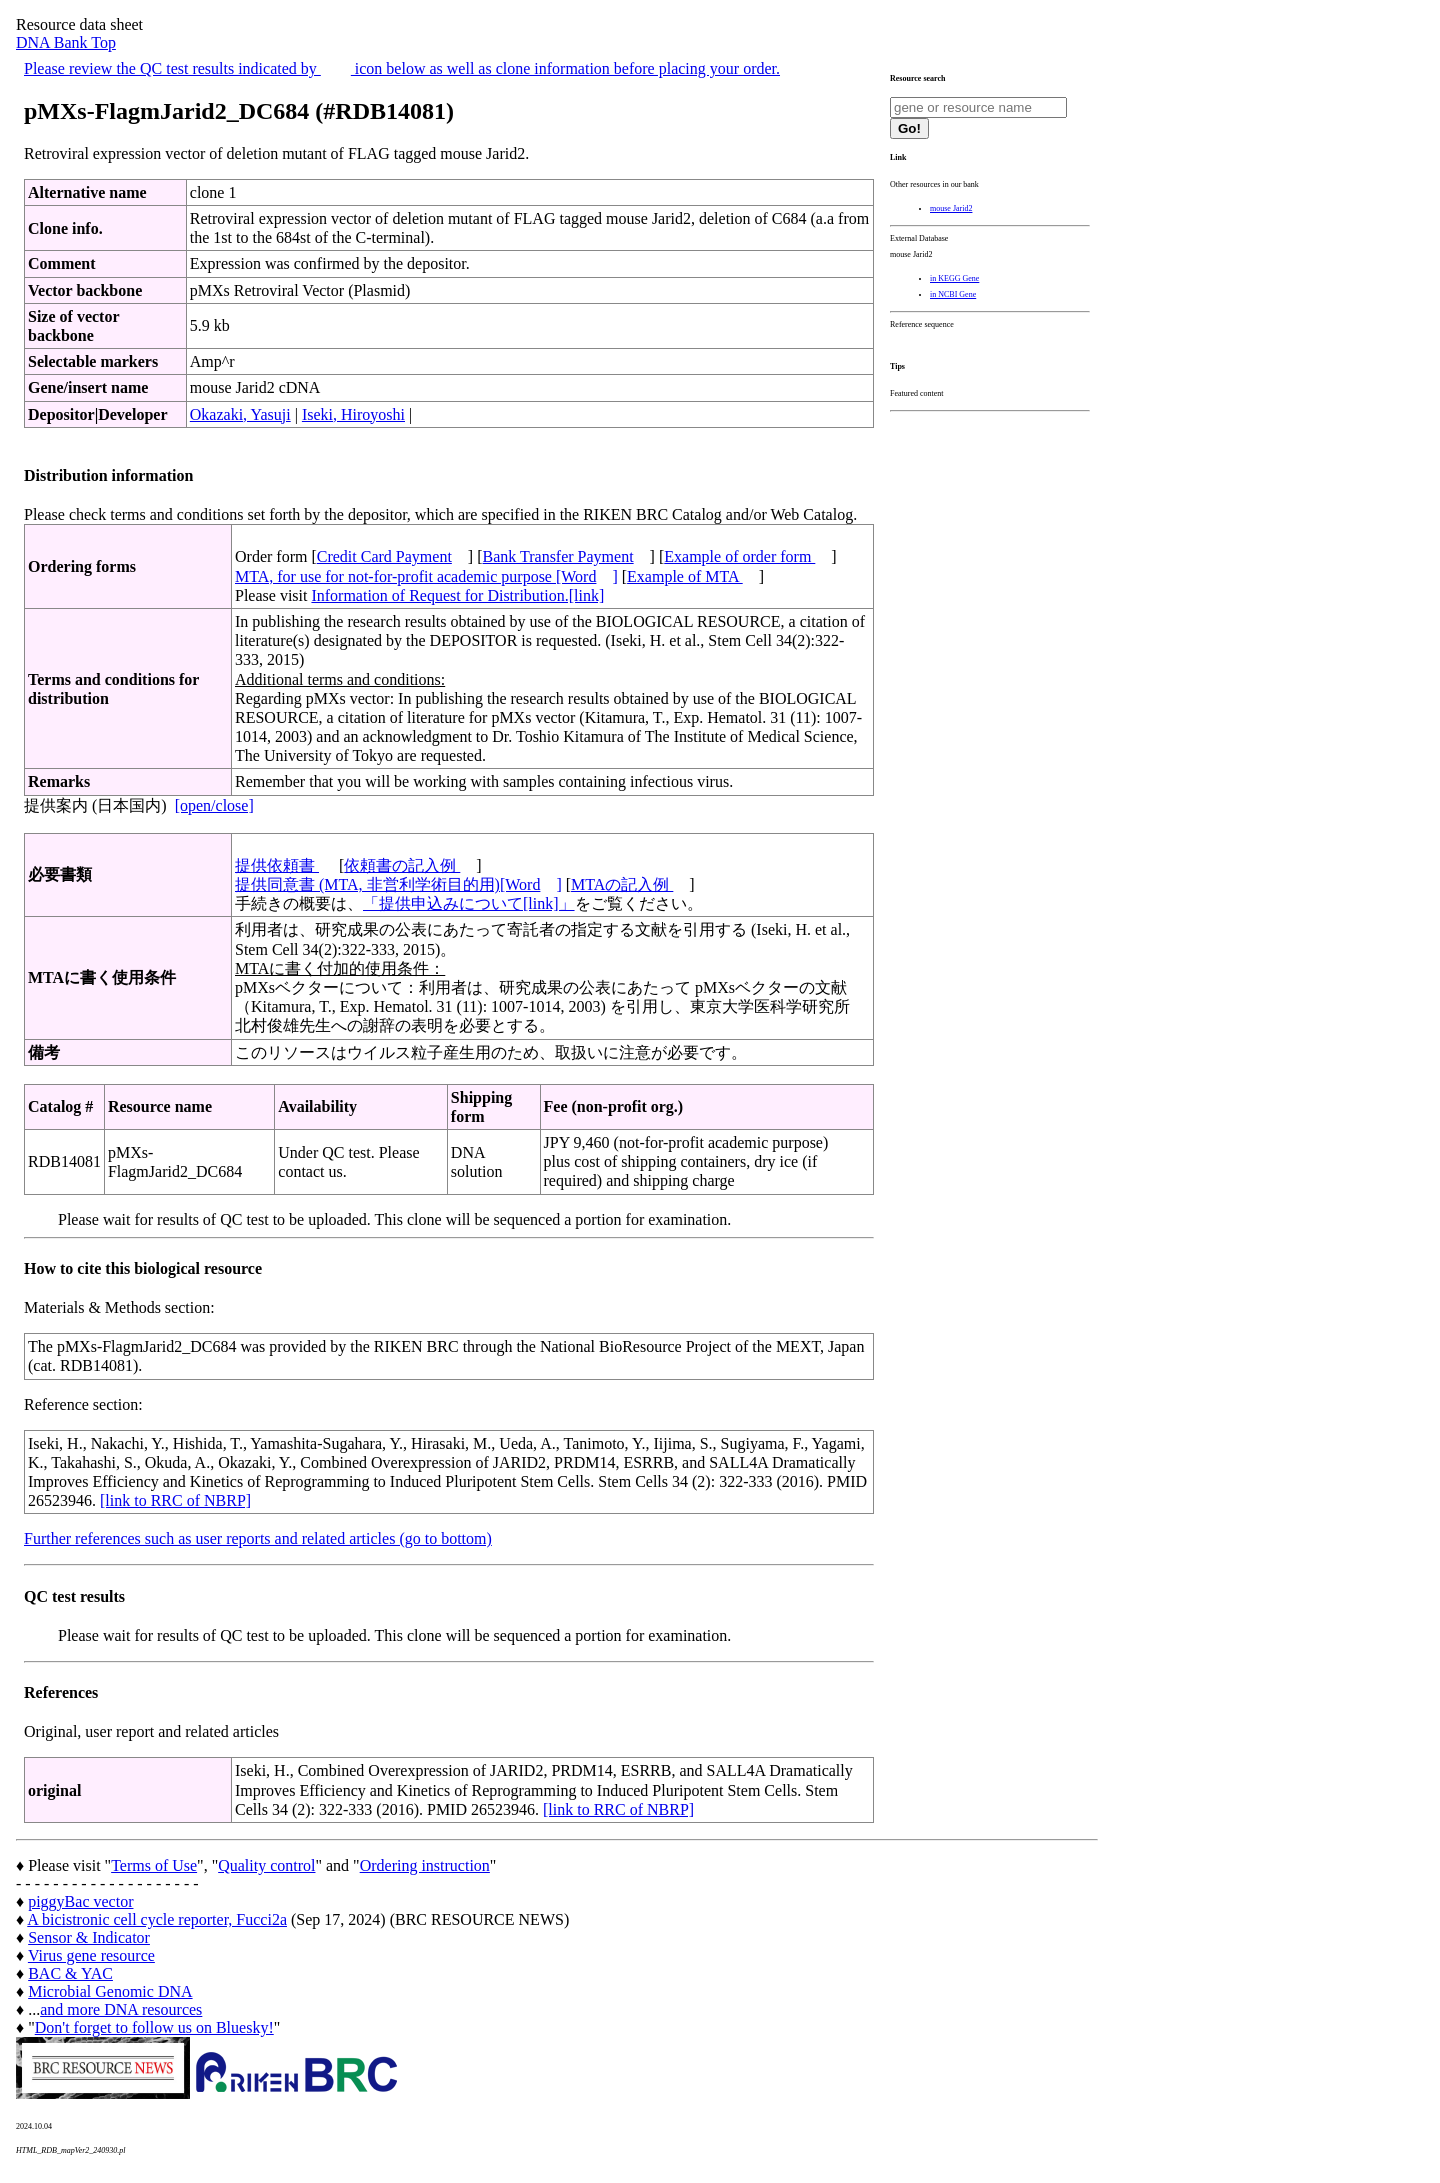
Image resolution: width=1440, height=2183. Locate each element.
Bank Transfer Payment (558, 556)
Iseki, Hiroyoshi (353, 414)
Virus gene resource (91, 1955)
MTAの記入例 (622, 884)
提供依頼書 (277, 865)
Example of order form (739, 556)
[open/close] (214, 805)
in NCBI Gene (953, 294)
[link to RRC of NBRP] (175, 1500)
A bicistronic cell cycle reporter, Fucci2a (157, 1919)
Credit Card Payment (384, 556)
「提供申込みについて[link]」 (469, 903)
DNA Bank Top (66, 42)
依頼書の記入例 (402, 865)
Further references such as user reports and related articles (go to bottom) (258, 1538)
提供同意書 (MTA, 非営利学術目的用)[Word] (398, 884)
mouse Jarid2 (951, 208)
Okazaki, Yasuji (240, 414)
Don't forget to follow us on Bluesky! (154, 2027)
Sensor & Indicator (89, 1937)
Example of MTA (685, 576)
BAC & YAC (70, 1973)
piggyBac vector (80, 1901)
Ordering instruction (425, 1865)
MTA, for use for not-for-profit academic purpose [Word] (426, 576)
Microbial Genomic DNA (110, 1991)
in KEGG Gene (954, 278)
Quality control (266, 1865)
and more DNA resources (121, 2009)
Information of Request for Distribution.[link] (457, 595)
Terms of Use (154, 1865)
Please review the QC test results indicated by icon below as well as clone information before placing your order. (402, 68)
